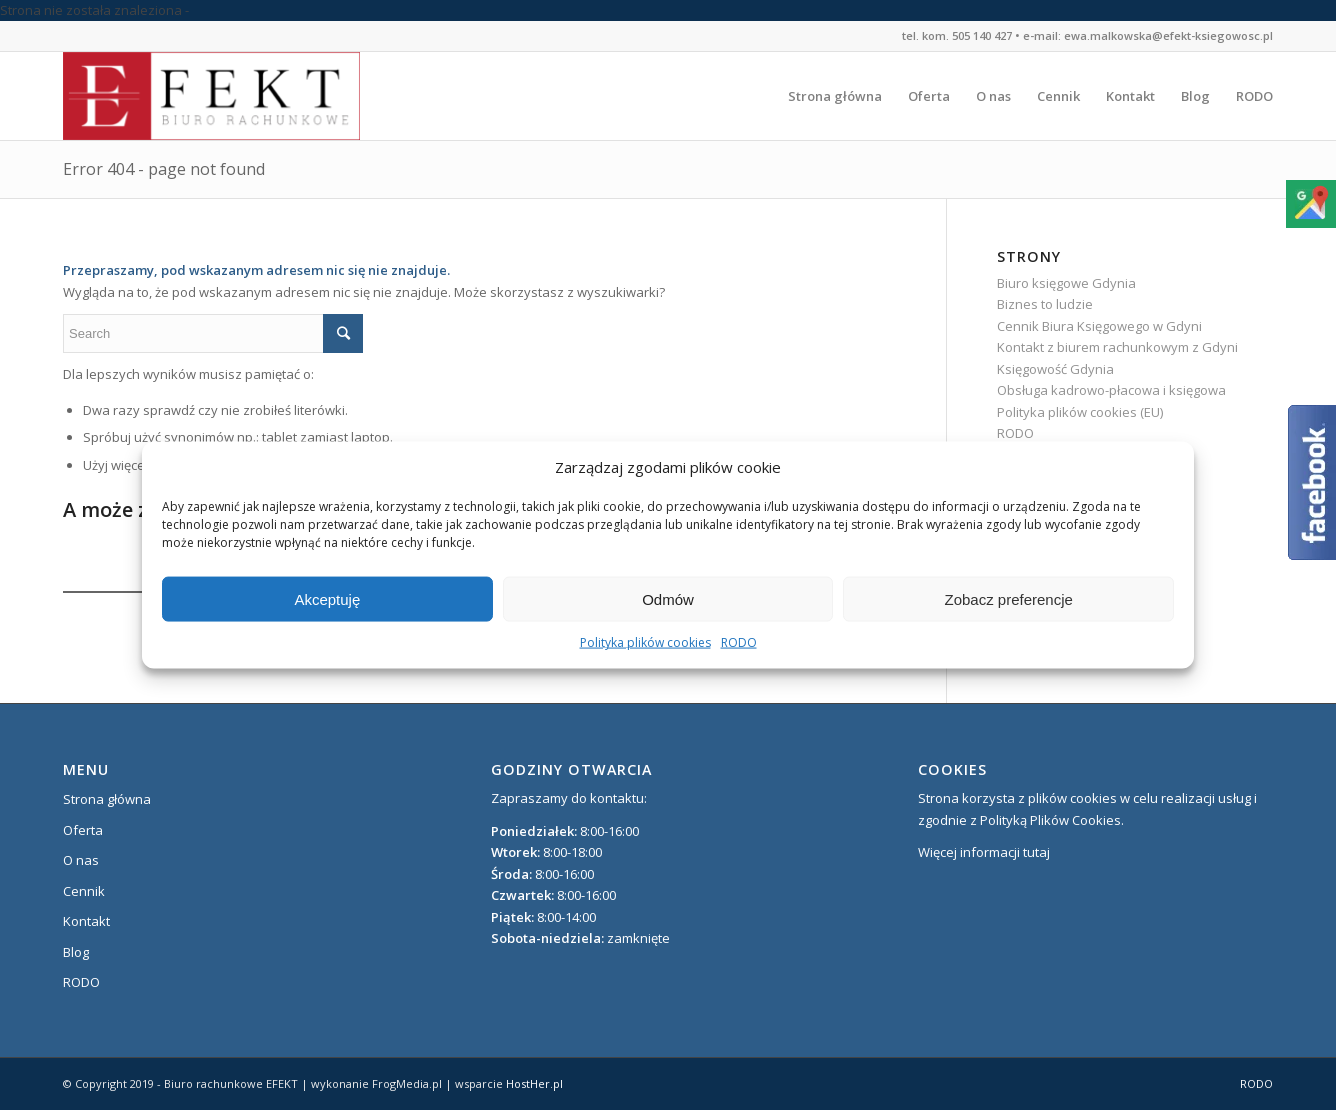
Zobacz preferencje (1008, 599)
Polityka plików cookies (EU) (1080, 412)
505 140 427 (982, 35)
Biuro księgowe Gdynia (1066, 283)
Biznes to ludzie (1045, 304)
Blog (76, 952)
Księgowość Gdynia (1055, 369)
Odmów (668, 599)
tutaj (1036, 852)
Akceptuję (327, 599)
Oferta (83, 830)
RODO (739, 642)
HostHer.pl (534, 1083)
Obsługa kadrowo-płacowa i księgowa (1111, 390)
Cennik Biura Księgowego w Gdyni (1099, 326)
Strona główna (107, 799)
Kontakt (86, 921)
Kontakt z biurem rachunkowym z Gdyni (1117, 347)
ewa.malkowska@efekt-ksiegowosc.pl (1168, 35)
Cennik (84, 891)
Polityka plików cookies (645, 642)
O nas (81, 860)
